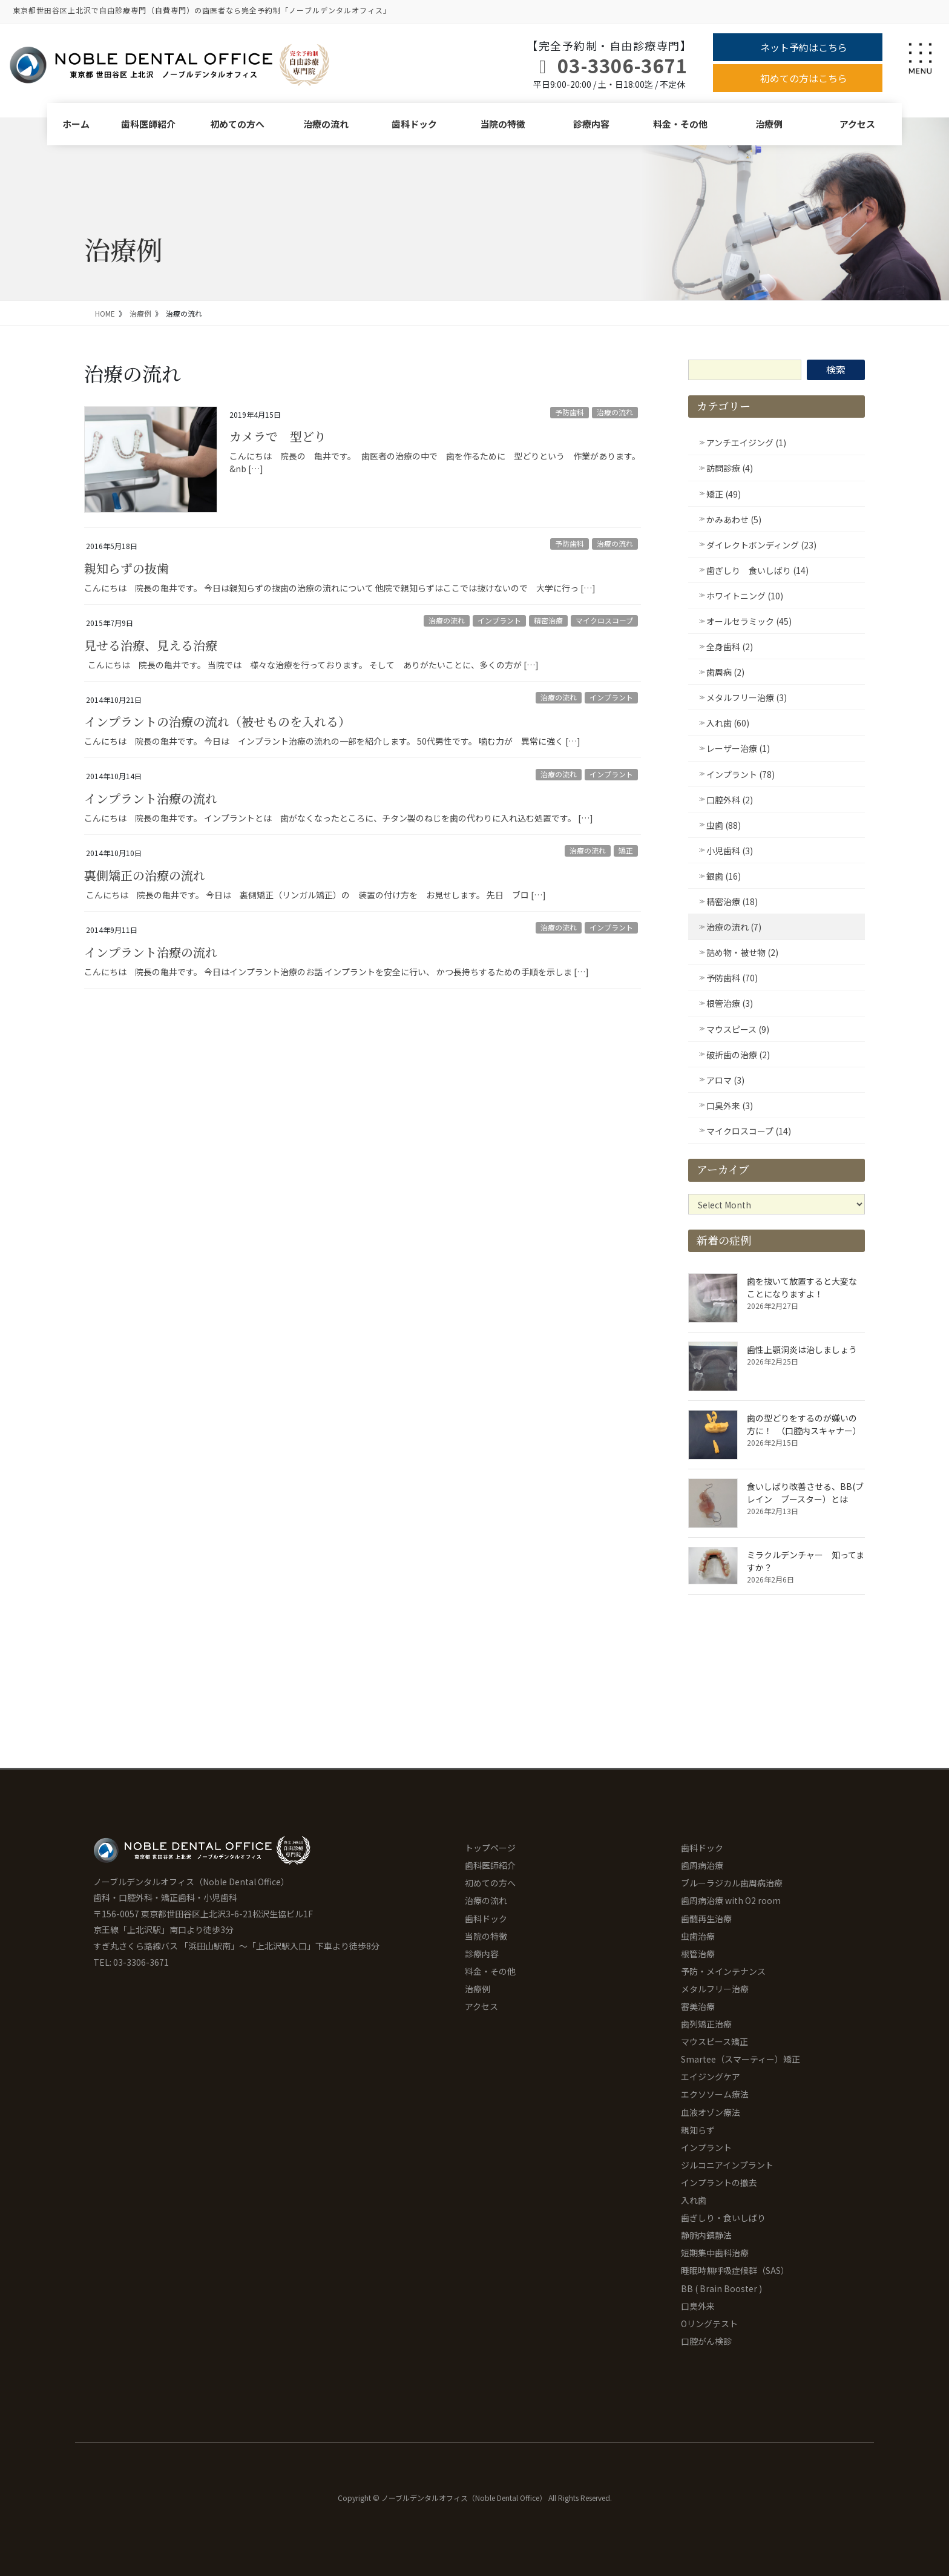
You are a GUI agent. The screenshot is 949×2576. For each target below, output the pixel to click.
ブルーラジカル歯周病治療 (732, 1883)
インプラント (499, 620)
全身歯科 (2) (729, 647)
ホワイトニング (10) (744, 596)
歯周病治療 (702, 1865)
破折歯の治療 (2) (738, 1055)
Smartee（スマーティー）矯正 (740, 2059)
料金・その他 (680, 123)
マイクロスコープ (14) (748, 1131)
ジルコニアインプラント (727, 2165)
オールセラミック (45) (749, 621)
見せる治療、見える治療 (150, 645)
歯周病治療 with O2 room (731, 1900)
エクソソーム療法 (715, 2094)
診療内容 (591, 123)
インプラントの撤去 (719, 2182)
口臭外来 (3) (729, 1105)
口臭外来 (698, 2306)
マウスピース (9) (737, 1029)
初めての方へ (237, 123)
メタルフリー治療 (715, 1989)
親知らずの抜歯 (126, 568)
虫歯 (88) (723, 825)
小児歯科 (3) (729, 851)
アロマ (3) (725, 1080)
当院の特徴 (502, 123)
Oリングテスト (709, 2323)
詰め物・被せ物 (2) (742, 952)
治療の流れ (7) (733, 927)
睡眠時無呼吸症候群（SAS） (735, 2270)
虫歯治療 (698, 1936)
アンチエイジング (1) (746, 442)
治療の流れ (326, 123)
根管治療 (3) (729, 1003)
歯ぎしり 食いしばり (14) (757, 570)
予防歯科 (569, 412)
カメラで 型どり (277, 436)
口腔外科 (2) (729, 800)
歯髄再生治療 (706, 1918)
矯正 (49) (723, 494)
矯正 (626, 850)
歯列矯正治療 (706, 2024)
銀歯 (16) (723, 876)
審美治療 (698, 2006)
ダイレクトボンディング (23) (761, 545)
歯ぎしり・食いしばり (723, 2218)
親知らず (698, 2130)
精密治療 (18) (732, 901)
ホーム (76, 123)
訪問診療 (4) (729, 468)
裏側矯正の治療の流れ (144, 875)
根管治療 (698, 1954)
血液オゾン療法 (710, 2112)
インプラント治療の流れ (150, 798)
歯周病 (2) (725, 672)
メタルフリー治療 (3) (746, 697)
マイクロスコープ (604, 620)
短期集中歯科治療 (715, 2253)
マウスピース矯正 (714, 2041)
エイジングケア (710, 2076)
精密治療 (548, 620)
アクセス (857, 123)
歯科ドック (414, 123)
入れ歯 (693, 2200)
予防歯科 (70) (732, 978)
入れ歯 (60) (727, 723)
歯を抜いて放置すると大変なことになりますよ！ (802, 1287)
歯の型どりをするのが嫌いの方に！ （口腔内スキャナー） (804, 1424)
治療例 (769, 123)
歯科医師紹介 (148, 123)
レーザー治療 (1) (738, 748)
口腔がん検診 (706, 2341)
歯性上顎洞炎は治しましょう (802, 1349)
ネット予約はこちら (803, 47)
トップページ (490, 1848)
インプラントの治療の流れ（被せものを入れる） (217, 721)
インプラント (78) (740, 774)
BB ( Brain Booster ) (721, 2288)
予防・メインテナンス (723, 1971)
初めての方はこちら (803, 78)
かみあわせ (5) (733, 519)
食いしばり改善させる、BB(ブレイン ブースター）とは (805, 1492)
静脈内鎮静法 (706, 2235)
